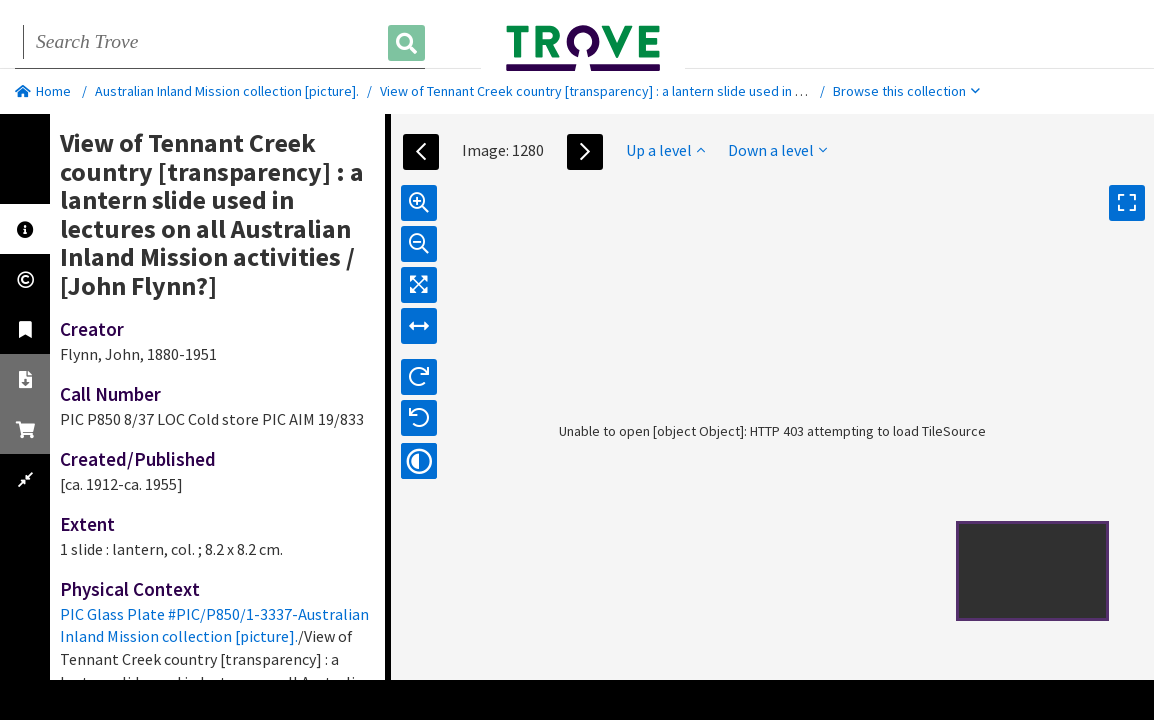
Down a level (777, 150)
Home (43, 91)
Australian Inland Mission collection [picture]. (227, 91)
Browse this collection (906, 91)
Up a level (665, 150)
